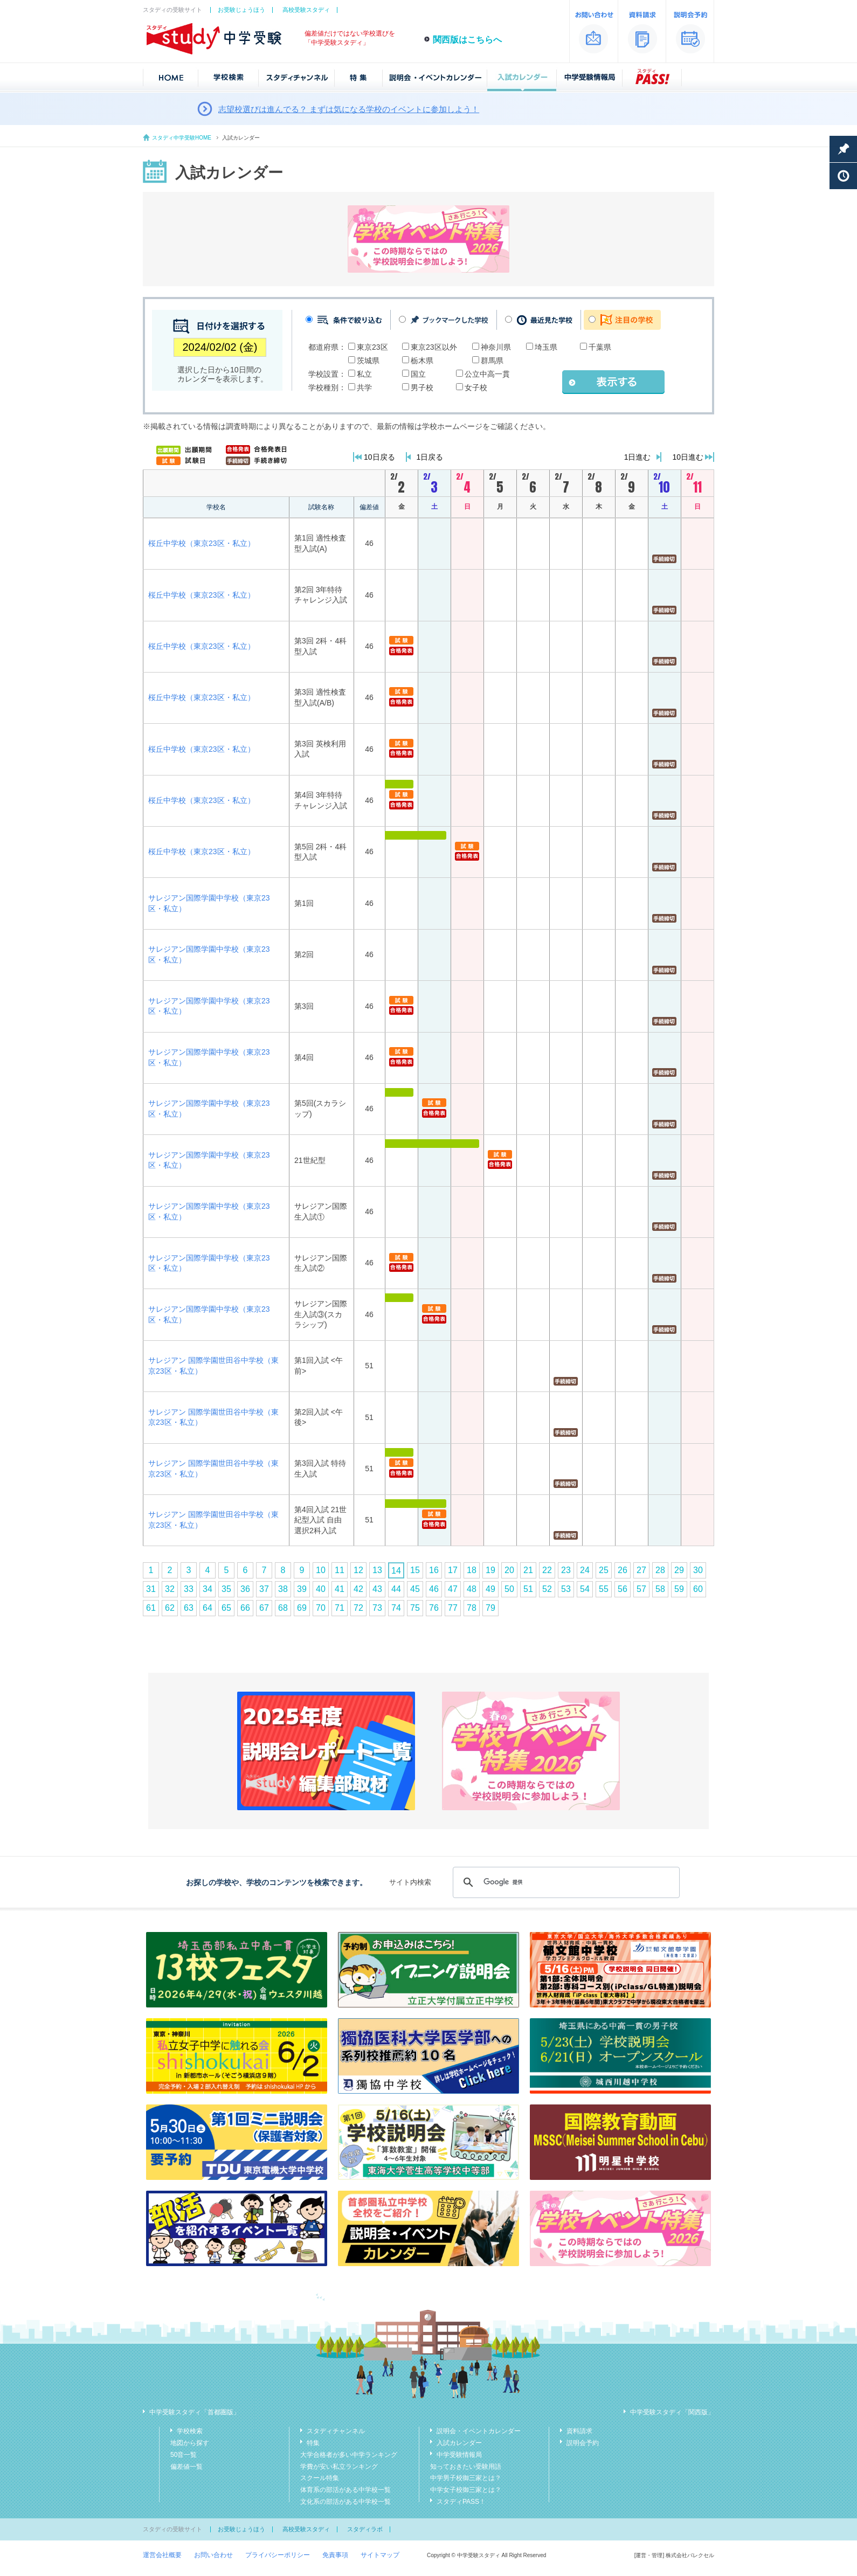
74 (396, 1607)
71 (339, 1607)
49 (490, 1589)
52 (547, 1589)
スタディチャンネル (336, 2431)
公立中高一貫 (487, 374)
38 (283, 1589)
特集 (313, 2443)
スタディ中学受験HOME (181, 138)
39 (302, 1589)
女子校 (476, 387)
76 (434, 1607)
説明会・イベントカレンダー (479, 2431)
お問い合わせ (213, 2555)
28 (660, 1570)
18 (471, 1570)
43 (377, 1589)
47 (453, 1589)
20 (509, 1570)
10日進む (687, 457)
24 (585, 1570)
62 (170, 1607)
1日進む (637, 457)
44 (396, 1589)
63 (188, 1607)
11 (339, 1570)
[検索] (564, 1882)
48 (471, 1589)
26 (622, 1570)
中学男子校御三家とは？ (465, 2478)
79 (490, 1607)
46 (434, 1589)
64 (207, 1607)
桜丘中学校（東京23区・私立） (201, 543)
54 (585, 1589)
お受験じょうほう (241, 9)
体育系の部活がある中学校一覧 (345, 2490)
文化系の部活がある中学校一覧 (345, 2501)
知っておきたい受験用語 (465, 2466)
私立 (364, 374)
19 (490, 1570)
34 (207, 1589)
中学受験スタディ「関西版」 (672, 2412)
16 (434, 1570)
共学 (364, 387)
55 (604, 1589)
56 (622, 1589)
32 (170, 1589)
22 (547, 1570)
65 (226, 1607)
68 (283, 1607)
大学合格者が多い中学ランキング (348, 2455)
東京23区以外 (434, 347)
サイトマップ (380, 2555)
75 (415, 1607)
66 (245, 1607)
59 (679, 1589)
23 (566, 1570)
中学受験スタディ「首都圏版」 (194, 2412)
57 (641, 1589)
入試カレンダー (459, 2443)
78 (471, 1607)
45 (415, 1589)
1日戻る (430, 457)
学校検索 (190, 2431)
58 (660, 1589)
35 (226, 1589)
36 (245, 1589)
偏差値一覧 (186, 2466)
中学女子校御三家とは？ (465, 2490)
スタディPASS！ (461, 2501)
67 (264, 1607)
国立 (418, 374)
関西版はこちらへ (467, 39)
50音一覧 (183, 2455)
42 (358, 1589)
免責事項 (335, 2555)
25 (604, 1570)
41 (339, 1589)
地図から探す (189, 2443)
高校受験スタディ (306, 9)
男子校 (422, 387)
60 (698, 1589)
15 (415, 1570)
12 (358, 1570)
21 (528, 1570)
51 (528, 1589)
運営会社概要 (162, 2555)
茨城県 (368, 360)
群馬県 (492, 360)
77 (453, 1607)
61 (151, 1607)
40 (321, 1589)
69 (302, 1607)
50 (509, 1589)
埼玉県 (546, 347)
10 (321, 1570)
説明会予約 (582, 2443)
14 (396, 1570)
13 (377, 1570)
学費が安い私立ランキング (339, 2466)
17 (453, 1570)
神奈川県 (496, 347)
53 (566, 1589)
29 (679, 1570)
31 (151, 1589)
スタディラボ (365, 2529)
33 (188, 1589)
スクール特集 (319, 2478)
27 (641, 1570)
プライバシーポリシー (277, 2555)
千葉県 (600, 347)
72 (358, 1607)
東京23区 (372, 347)
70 (321, 1607)
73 (377, 1607)
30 (698, 1570)
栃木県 (422, 360)
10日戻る (379, 457)
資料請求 (579, 2431)
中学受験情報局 (459, 2455)
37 (264, 1589)
